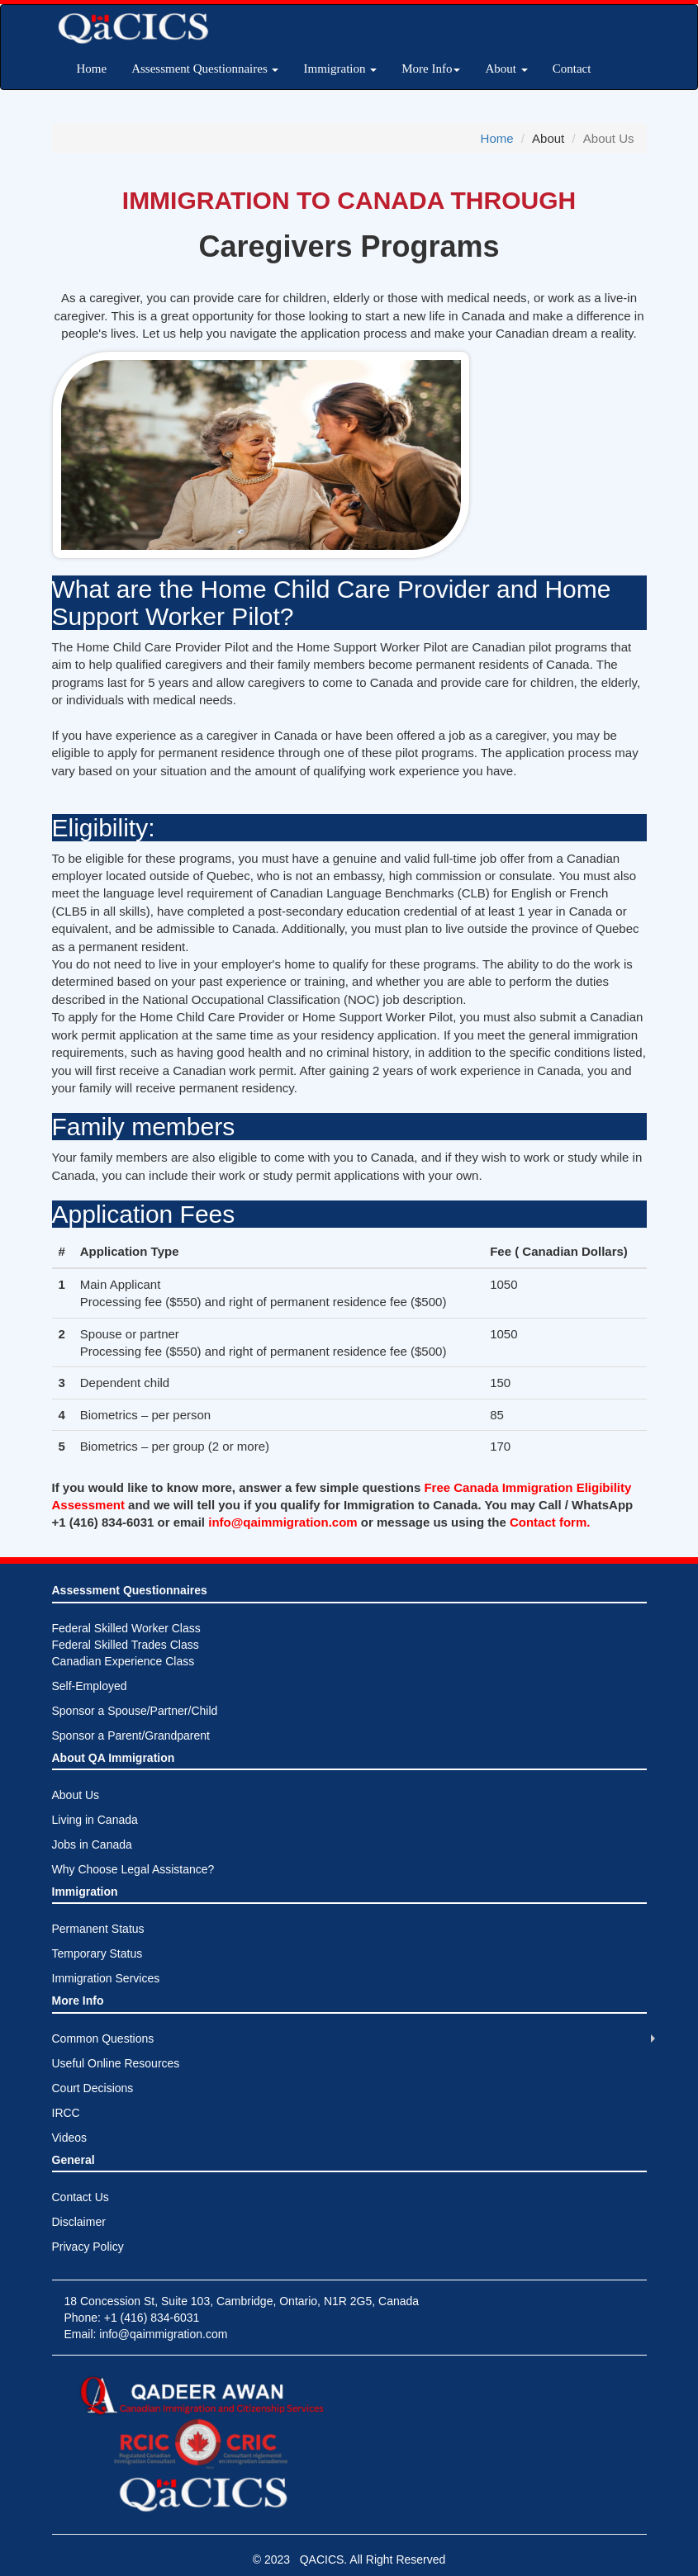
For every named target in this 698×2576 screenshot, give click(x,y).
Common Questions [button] (103, 2038)
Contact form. (550, 1522)
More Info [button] (430, 68)
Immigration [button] (340, 68)
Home (92, 68)
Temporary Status (97, 1953)
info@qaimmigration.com (284, 1522)
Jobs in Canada (92, 1844)
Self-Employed (89, 1686)
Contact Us (80, 2197)
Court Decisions (93, 2088)
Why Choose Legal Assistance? (133, 1869)
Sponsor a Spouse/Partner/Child (135, 1710)
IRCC (66, 2112)
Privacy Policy (88, 2246)
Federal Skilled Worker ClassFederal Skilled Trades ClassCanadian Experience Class (126, 1645)
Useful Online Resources (116, 2063)
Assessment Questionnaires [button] (204, 68)
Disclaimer (79, 2221)
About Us (76, 1795)
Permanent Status (98, 1928)
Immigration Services (106, 1978)
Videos (70, 2137)
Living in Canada (95, 1819)
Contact (572, 68)
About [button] (506, 68)
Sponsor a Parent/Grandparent (131, 1735)
